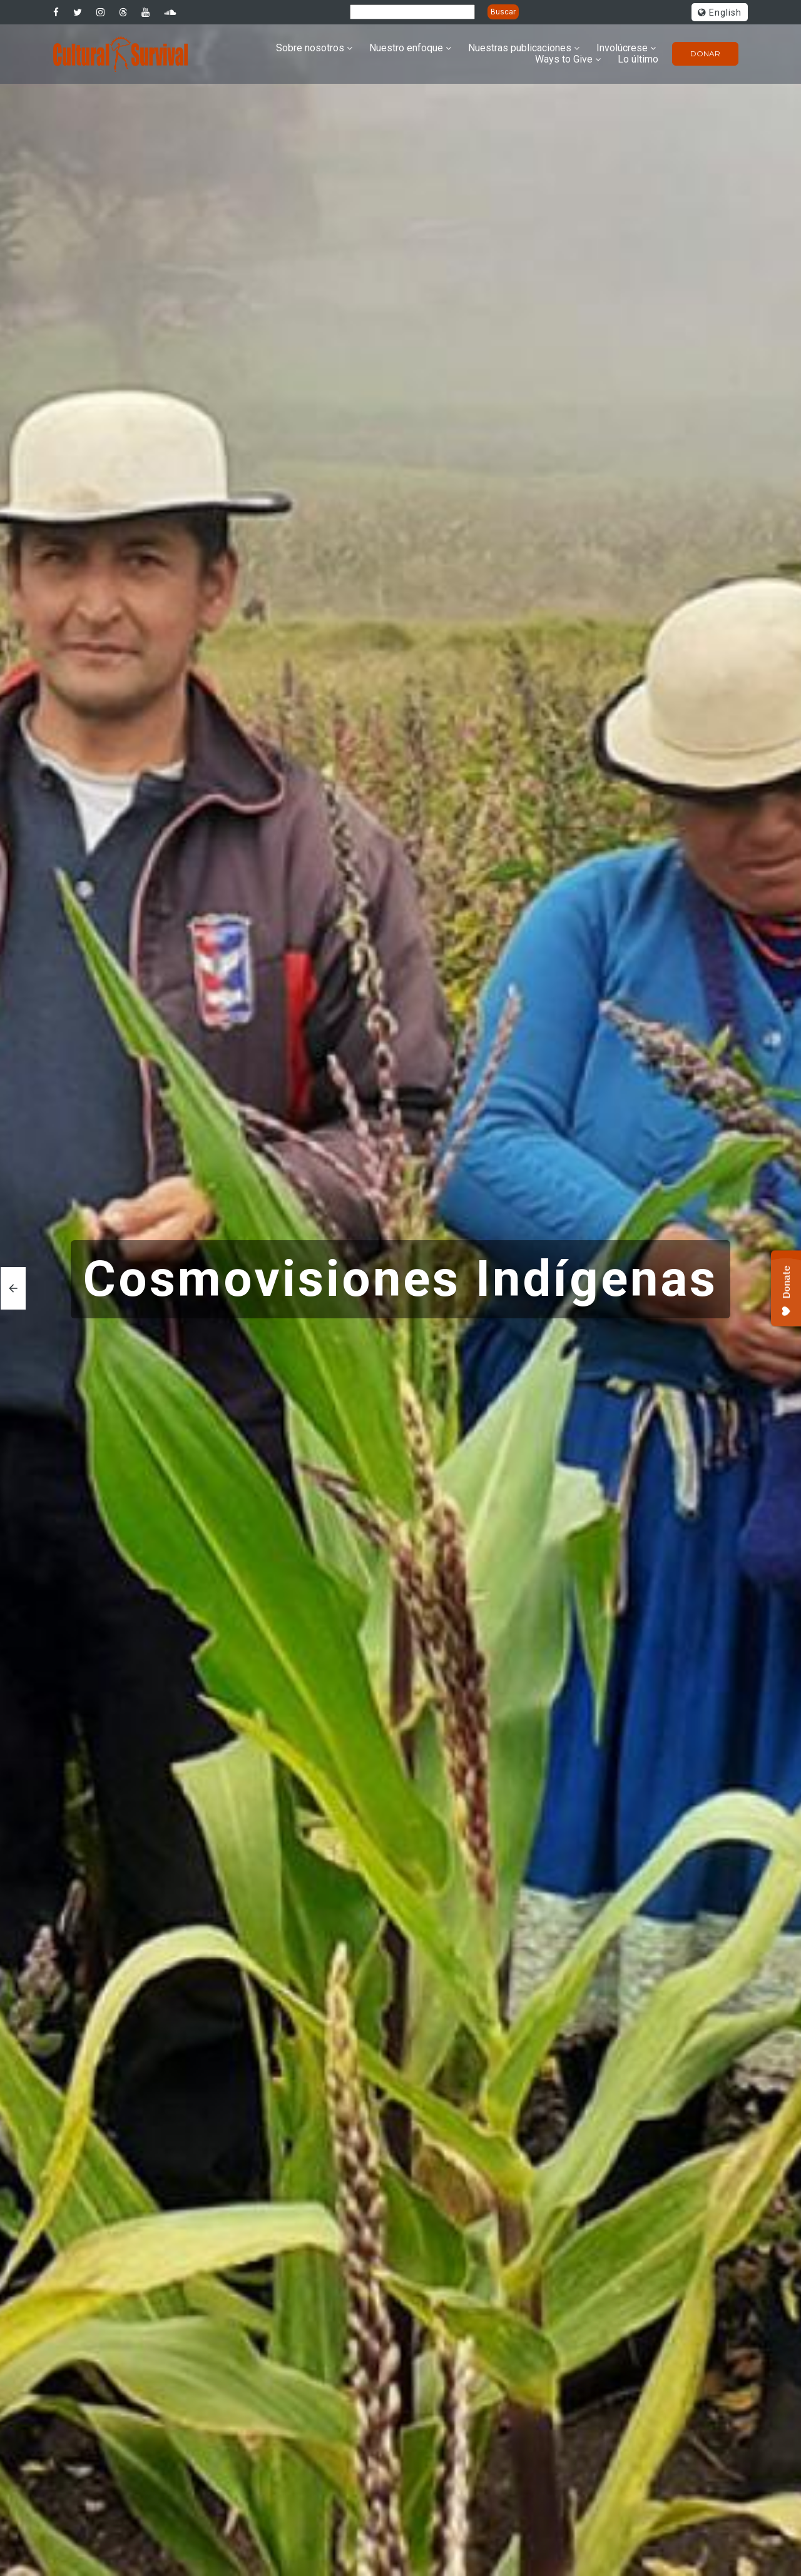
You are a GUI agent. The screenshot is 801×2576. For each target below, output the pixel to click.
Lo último (638, 59)
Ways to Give (564, 59)
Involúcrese (622, 48)
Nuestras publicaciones (519, 48)
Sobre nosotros (310, 48)
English (720, 13)
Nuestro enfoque (406, 48)
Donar (705, 53)
